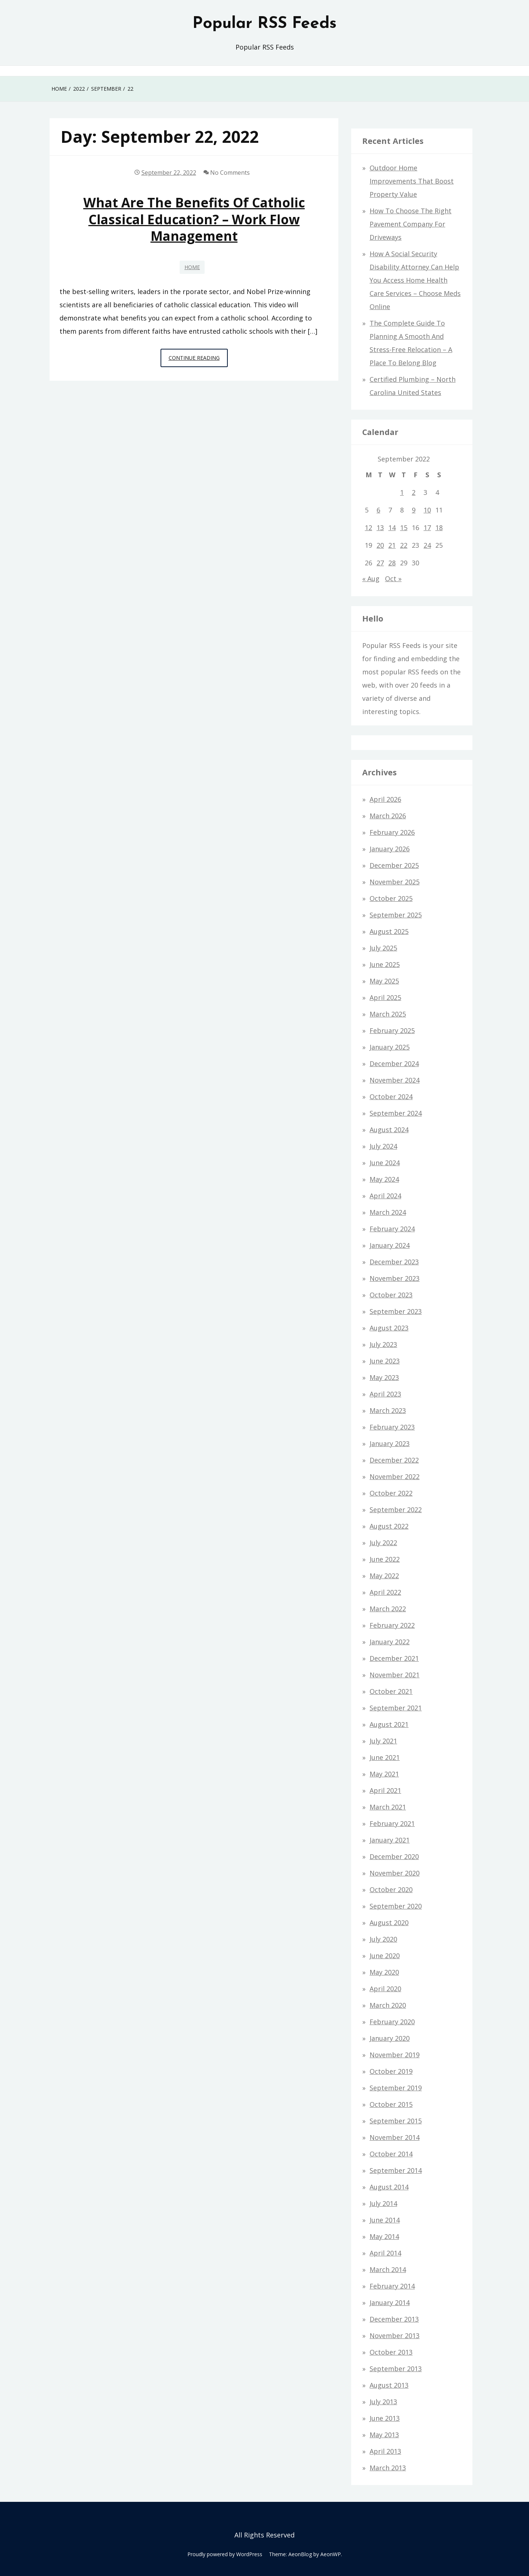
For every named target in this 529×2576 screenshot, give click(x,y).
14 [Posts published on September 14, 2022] (392, 527)
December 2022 (394, 1460)
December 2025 (394, 865)
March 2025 (388, 1014)
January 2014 (390, 2302)
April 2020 (385, 1988)
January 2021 (390, 1840)
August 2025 (389, 931)
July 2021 (383, 1740)
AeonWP (330, 2554)
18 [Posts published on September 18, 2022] (439, 527)
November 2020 (395, 1873)
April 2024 (385, 1195)
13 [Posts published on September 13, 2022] (380, 527)
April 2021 (385, 1790)
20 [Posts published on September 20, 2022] (380, 545)
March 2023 (388, 1410)
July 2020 (383, 1939)
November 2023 (395, 1278)
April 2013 (385, 2451)
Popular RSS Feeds (264, 24)
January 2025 (390, 1047)
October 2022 (391, 1493)
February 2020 (392, 2021)
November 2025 (395, 881)
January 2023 (390, 1443)
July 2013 (383, 2401)
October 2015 (391, 2104)
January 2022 (390, 1641)
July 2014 (383, 2203)
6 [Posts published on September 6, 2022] (378, 510)
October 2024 (391, 1096)
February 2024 (392, 1228)
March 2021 (388, 1807)
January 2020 (390, 2038)
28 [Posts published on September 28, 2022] (392, 562)
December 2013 (394, 2319)
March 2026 (388, 815)
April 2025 (385, 997)
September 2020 (396, 1906)
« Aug (370, 578)
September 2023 (396, 1311)
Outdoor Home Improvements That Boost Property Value (412, 181)
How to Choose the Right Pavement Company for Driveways (410, 224)
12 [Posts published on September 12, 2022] (368, 527)
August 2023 (389, 1327)
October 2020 (391, 1889)
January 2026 (390, 848)
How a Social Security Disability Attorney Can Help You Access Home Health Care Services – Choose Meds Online (415, 280)
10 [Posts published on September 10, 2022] (427, 510)
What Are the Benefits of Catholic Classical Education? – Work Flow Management (194, 219)
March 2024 (388, 1212)
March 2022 (388, 1608)
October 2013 (391, 2352)
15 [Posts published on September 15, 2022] (403, 527)
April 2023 (385, 1394)
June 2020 (385, 1955)
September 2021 (396, 1707)
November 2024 (395, 1080)
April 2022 (385, 1592)
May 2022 (384, 1575)
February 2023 (392, 1427)
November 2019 (395, 2054)
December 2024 (394, 1063)
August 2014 (389, 2186)
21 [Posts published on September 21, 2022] (392, 545)
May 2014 (384, 2236)
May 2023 (384, 1377)
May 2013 (384, 2434)
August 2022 (389, 1526)
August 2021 (389, 1724)
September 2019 (396, 2087)
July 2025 (383, 947)
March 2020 (388, 2005)
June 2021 (385, 1757)
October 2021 (391, 1691)
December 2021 (394, 1658)
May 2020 (384, 1972)
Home (192, 267)
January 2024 (390, 1245)
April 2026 (385, 799)
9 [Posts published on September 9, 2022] (413, 510)
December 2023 (394, 1261)
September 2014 (396, 2170)
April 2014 (385, 2253)
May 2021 (384, 1773)
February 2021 (392, 1823)
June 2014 (385, 2219)
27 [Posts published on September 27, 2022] (380, 562)
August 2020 (389, 1922)
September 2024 (396, 1113)
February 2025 (392, 1030)
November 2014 (395, 2137)
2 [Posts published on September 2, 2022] (413, 492)
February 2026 (392, 832)
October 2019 (391, 2071)
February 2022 (392, 1625)
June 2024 (385, 1162)
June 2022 (385, 1559)
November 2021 (395, 1674)
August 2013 (389, 2385)
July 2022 (383, 1542)
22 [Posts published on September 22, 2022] (403, 545)
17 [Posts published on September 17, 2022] (427, 527)
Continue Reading (198, 359)
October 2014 (391, 2153)
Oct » (393, 578)
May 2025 (384, 981)
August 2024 (389, 1129)
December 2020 (394, 1856)
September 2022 (396, 1509)
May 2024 (384, 1179)
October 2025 (391, 898)
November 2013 (395, 2335)
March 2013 (388, 2467)
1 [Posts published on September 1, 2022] (402, 492)
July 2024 (383, 1146)
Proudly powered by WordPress (224, 2554)
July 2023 (383, 1344)
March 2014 (388, 2269)
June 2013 (385, 2418)
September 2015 (396, 2120)
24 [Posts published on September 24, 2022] (427, 545)
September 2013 (396, 2368)
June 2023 (385, 1360)
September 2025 (396, 914)
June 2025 (385, 964)
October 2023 (391, 1294)
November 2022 (395, 1476)
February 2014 (392, 2286)
